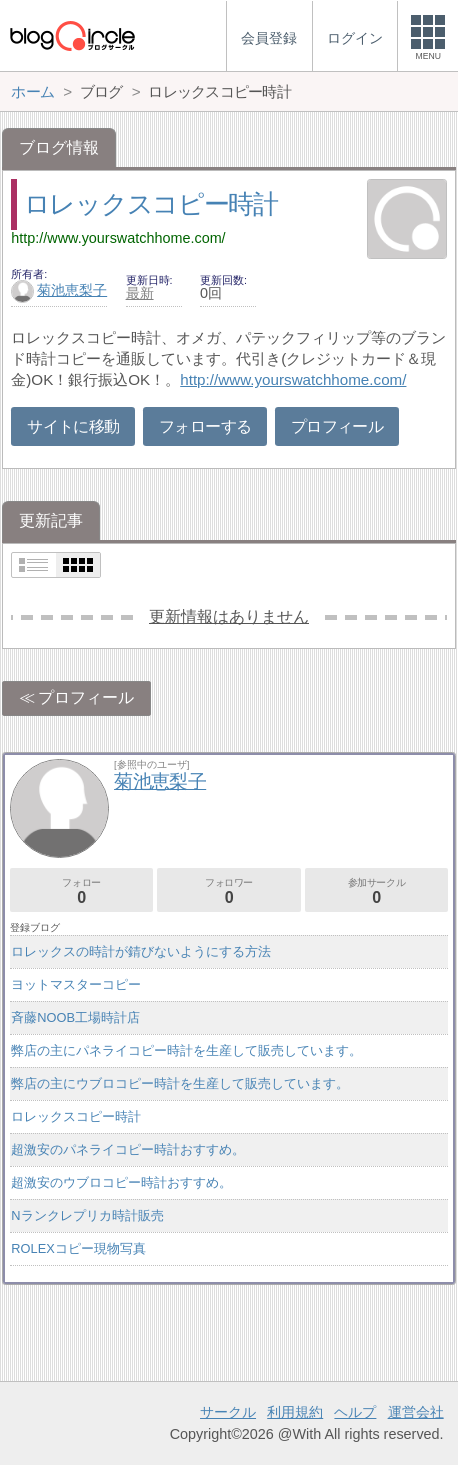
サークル (228, 1412)
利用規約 (295, 1412)
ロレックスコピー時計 (151, 204)
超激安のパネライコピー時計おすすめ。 (128, 1149)
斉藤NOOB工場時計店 (75, 1017)
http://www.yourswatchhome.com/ (118, 238)
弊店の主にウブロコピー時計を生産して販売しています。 (180, 1083)
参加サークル (376, 891)
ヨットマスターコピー (76, 984)
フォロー (81, 891)
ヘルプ (355, 1412)
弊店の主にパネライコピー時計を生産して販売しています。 (186, 1050)
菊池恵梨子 (59, 290)
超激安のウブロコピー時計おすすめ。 (121, 1182)
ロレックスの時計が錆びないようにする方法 (141, 951)
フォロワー (228, 891)
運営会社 (416, 1412)
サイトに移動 (73, 426)
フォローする (205, 426)
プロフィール (337, 426)
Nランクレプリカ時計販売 (87, 1215)
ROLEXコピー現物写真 (78, 1248)
